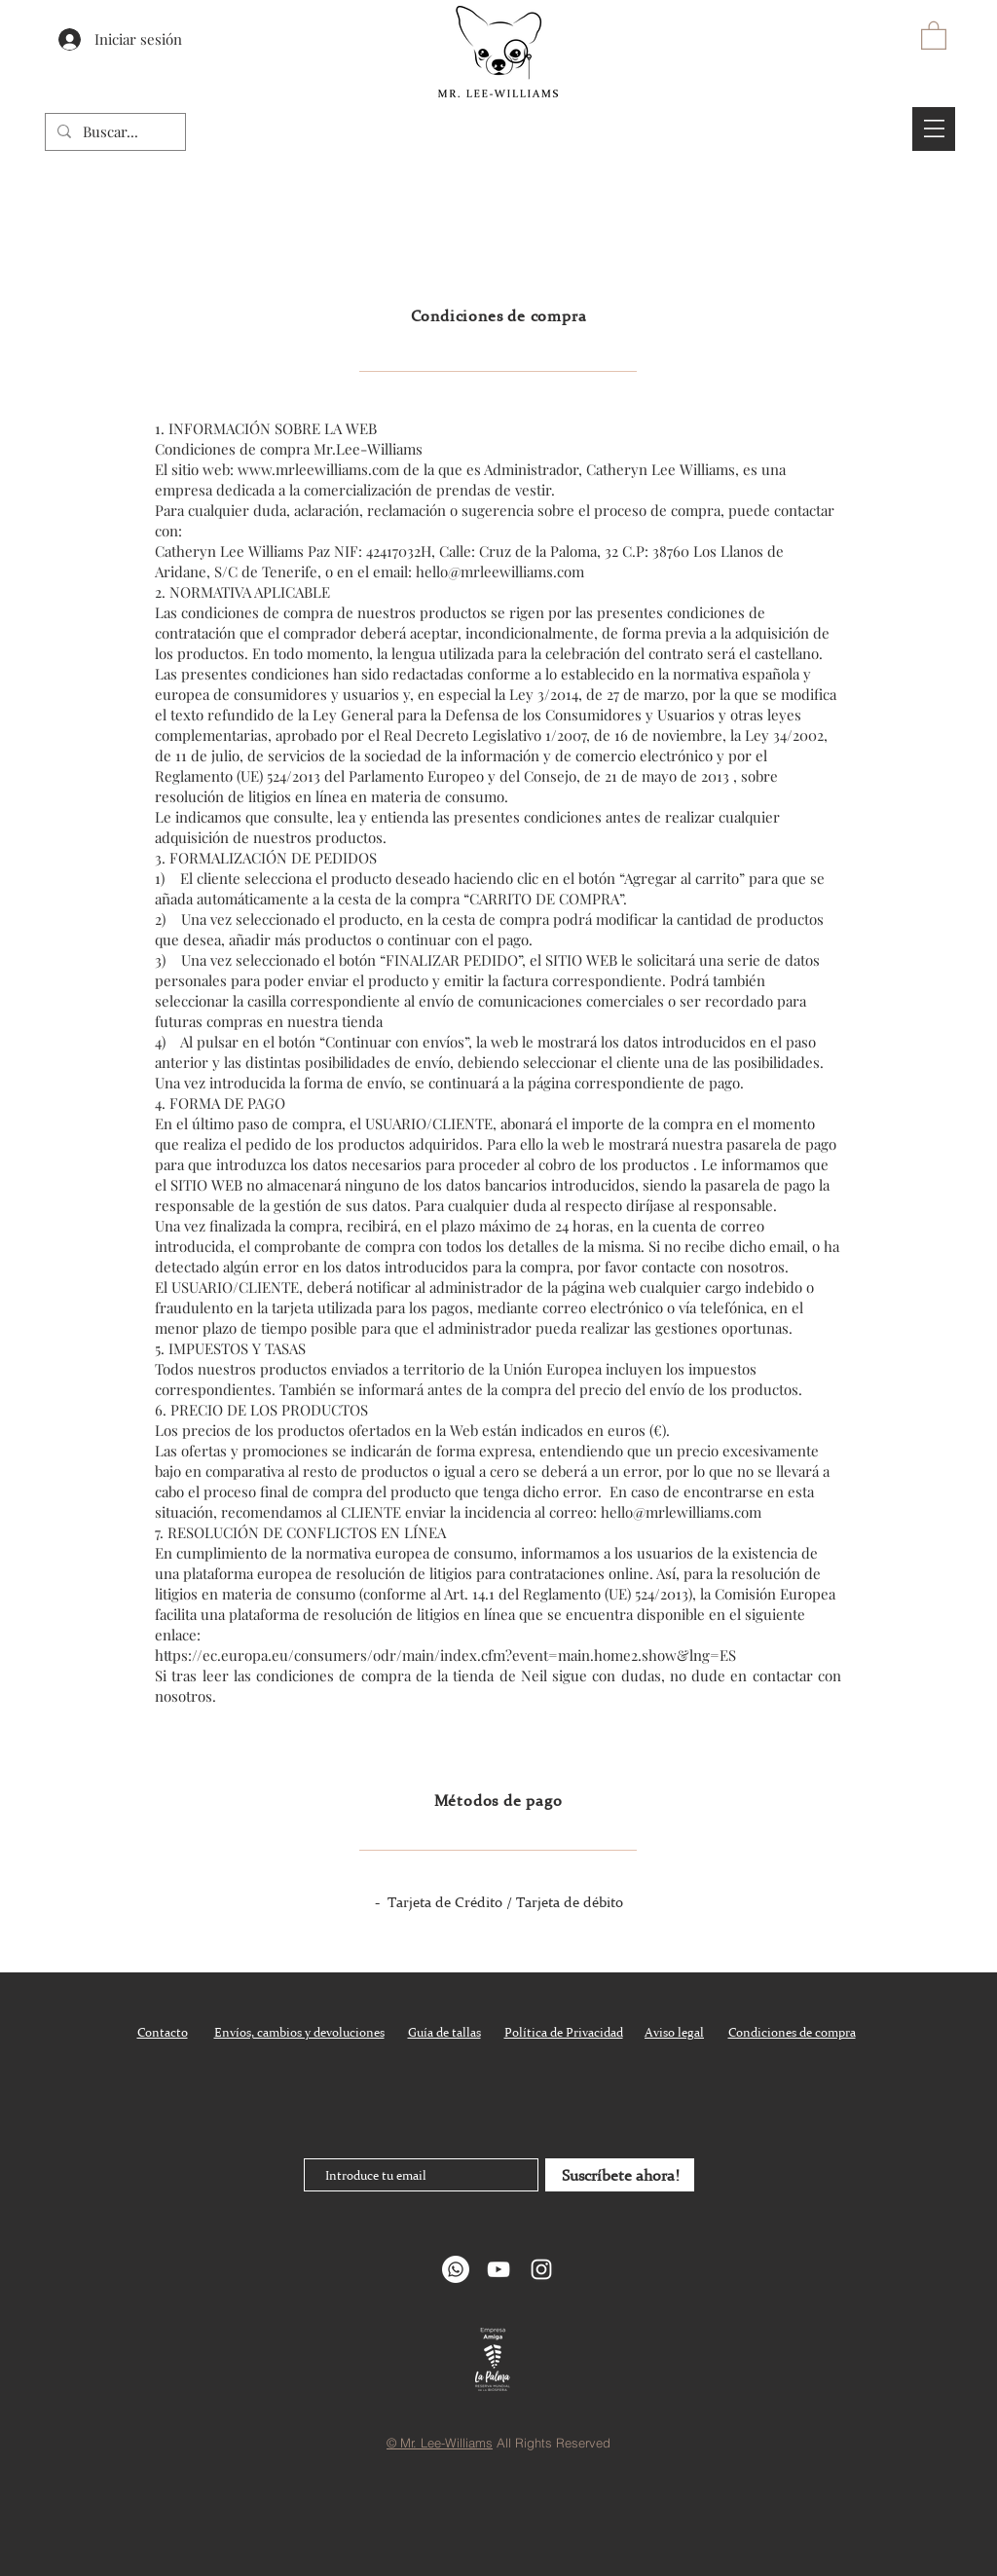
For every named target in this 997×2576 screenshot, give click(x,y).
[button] (933, 34)
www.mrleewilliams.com (318, 469)
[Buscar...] (113, 132)
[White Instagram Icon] (541, 2269)
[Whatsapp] (455, 2269)
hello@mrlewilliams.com (681, 1512)
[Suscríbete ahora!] (619, 2174)
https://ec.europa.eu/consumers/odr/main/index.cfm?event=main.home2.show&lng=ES (445, 1655)
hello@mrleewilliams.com (500, 571)
